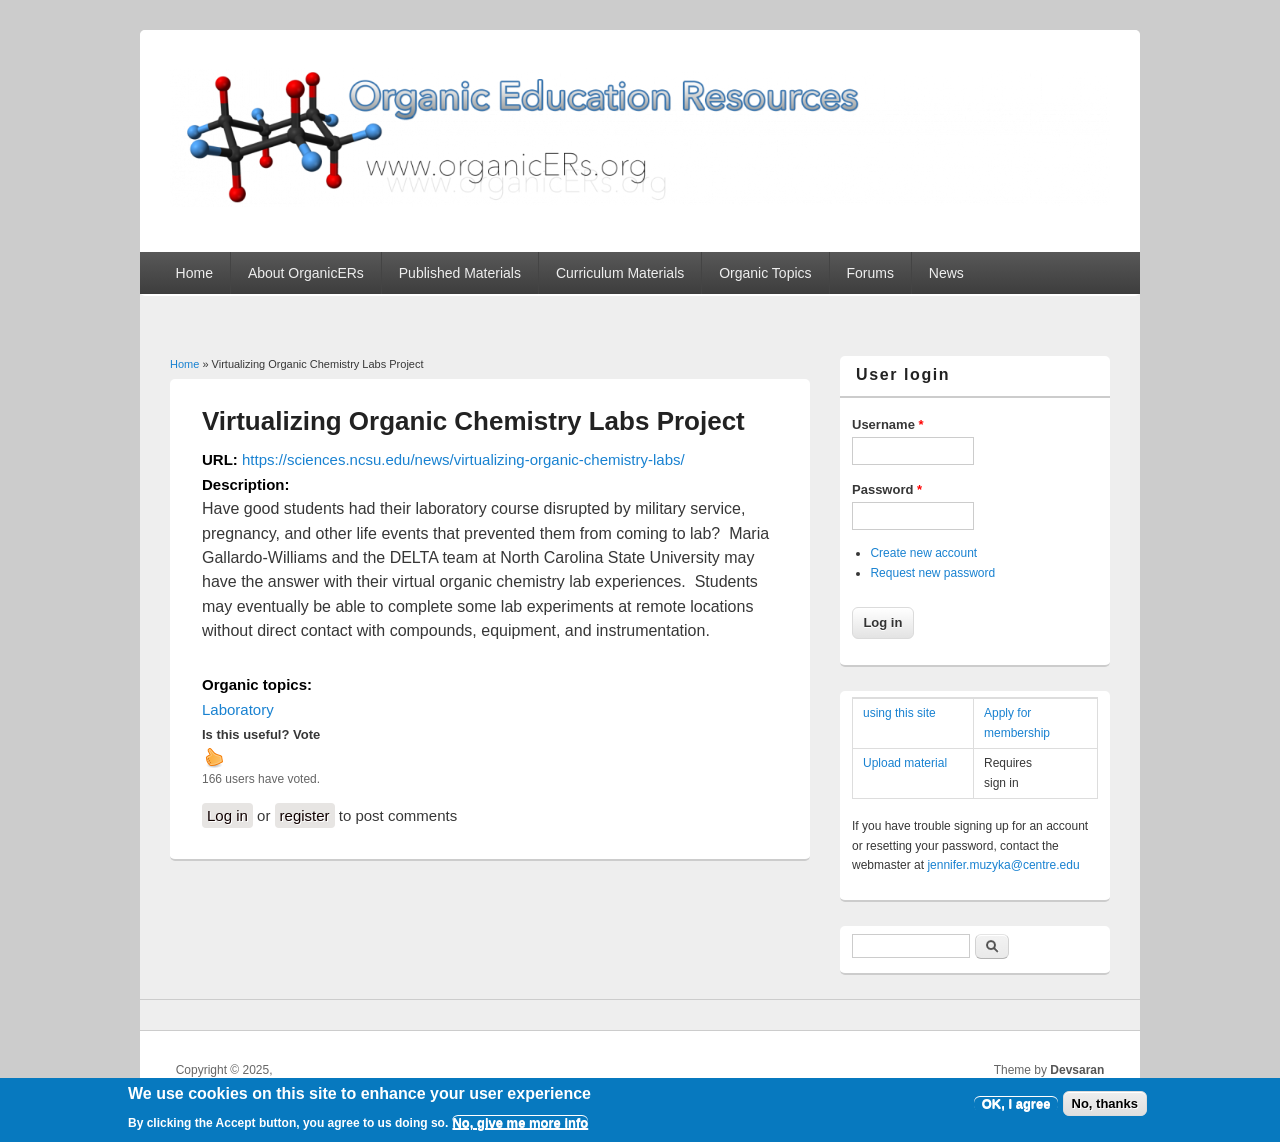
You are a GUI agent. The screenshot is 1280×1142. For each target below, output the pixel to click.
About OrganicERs (306, 273)
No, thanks (1105, 1109)
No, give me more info (520, 1128)
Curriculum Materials (620, 273)
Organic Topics (765, 273)
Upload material (905, 763)
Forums (869, 273)
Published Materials (460, 273)
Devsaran (1077, 1070)
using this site (899, 713)
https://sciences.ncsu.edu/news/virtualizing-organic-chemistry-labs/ (463, 459)
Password (887, 489)
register (305, 815)
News (946, 273)
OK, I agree (1016, 1109)
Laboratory (238, 709)
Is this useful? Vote (261, 734)
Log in (227, 815)
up (214, 757)
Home (194, 273)
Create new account (923, 553)
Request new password (932, 573)
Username (888, 424)
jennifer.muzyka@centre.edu (1003, 865)
